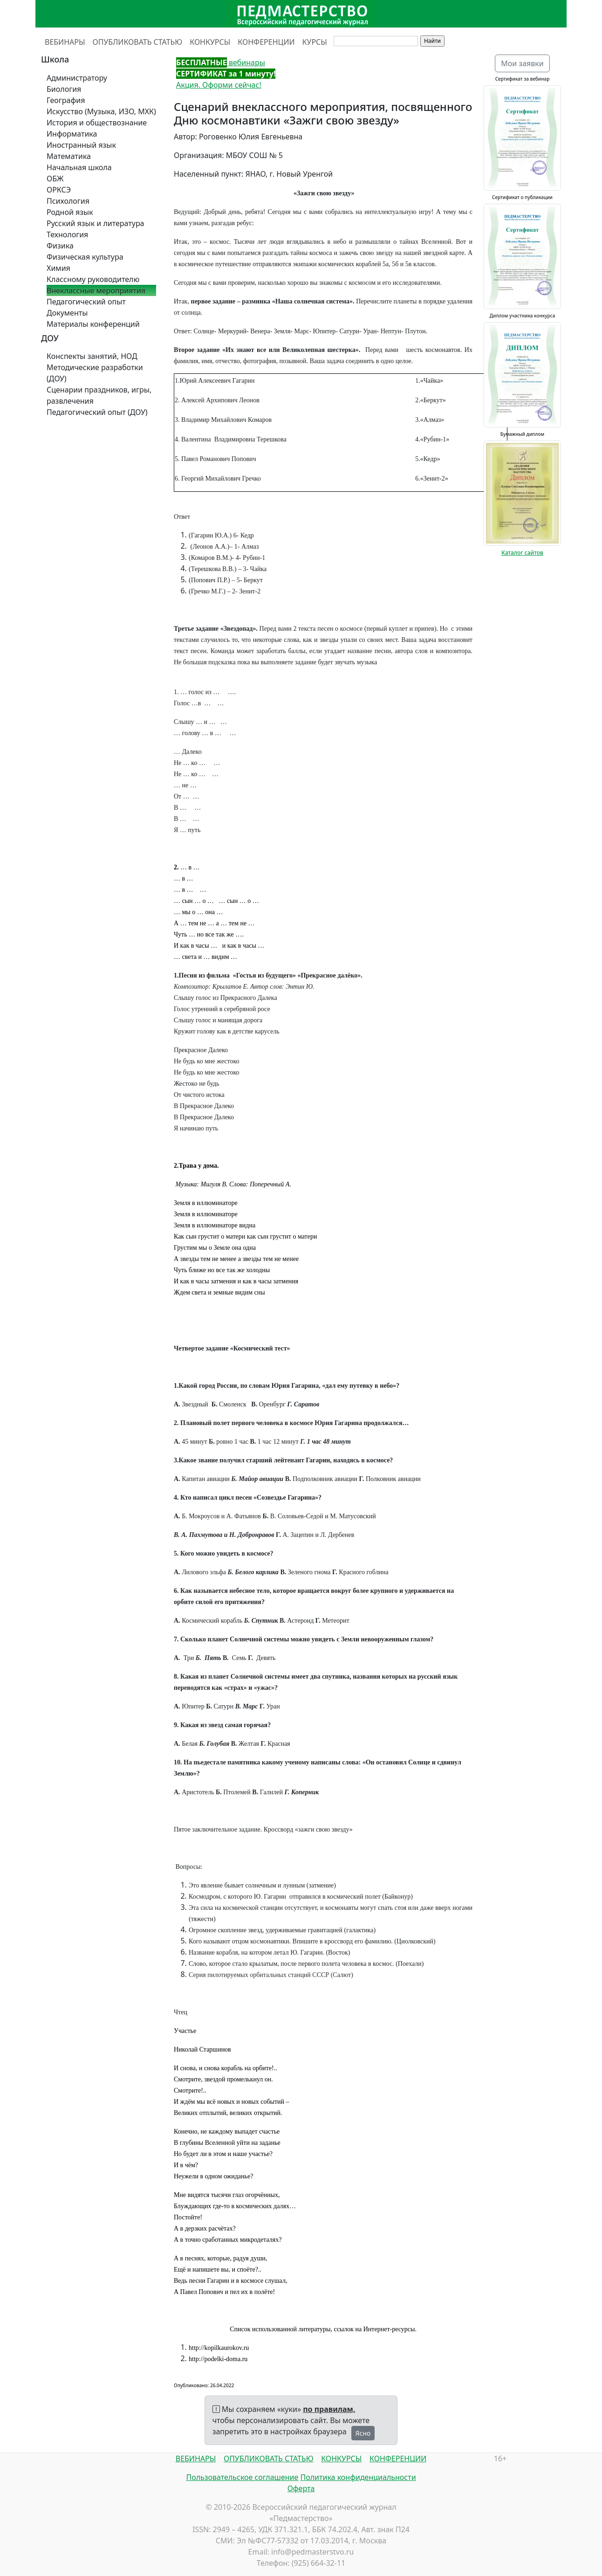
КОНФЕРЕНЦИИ (266, 42)
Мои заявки (522, 63)
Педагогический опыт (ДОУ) (97, 412)
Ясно (363, 2433)
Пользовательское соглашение (242, 2477)
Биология (64, 89)
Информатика (72, 134)
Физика (60, 246)
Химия (58, 268)
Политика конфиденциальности (358, 2477)
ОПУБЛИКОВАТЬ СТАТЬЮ (138, 42)
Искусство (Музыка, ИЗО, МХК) (101, 111)
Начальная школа (79, 167)
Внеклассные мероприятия (96, 290)
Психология (68, 201)
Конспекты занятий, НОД (92, 356)
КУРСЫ (314, 42)
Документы (67, 313)
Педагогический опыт (86, 301)
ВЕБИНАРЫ (65, 42)
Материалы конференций (93, 324)
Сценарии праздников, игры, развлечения (99, 395)
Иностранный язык (81, 145)
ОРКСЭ (59, 190)
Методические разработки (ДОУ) (95, 373)
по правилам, (329, 2409)
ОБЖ (55, 178)
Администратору (77, 78)
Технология (67, 234)
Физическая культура (85, 257)
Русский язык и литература (95, 223)
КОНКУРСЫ (210, 42)
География (66, 100)
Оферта (301, 2488)
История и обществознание (97, 122)
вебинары (220, 62)
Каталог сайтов (522, 553)
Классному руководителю (93, 279)
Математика (69, 156)
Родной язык (70, 212)
